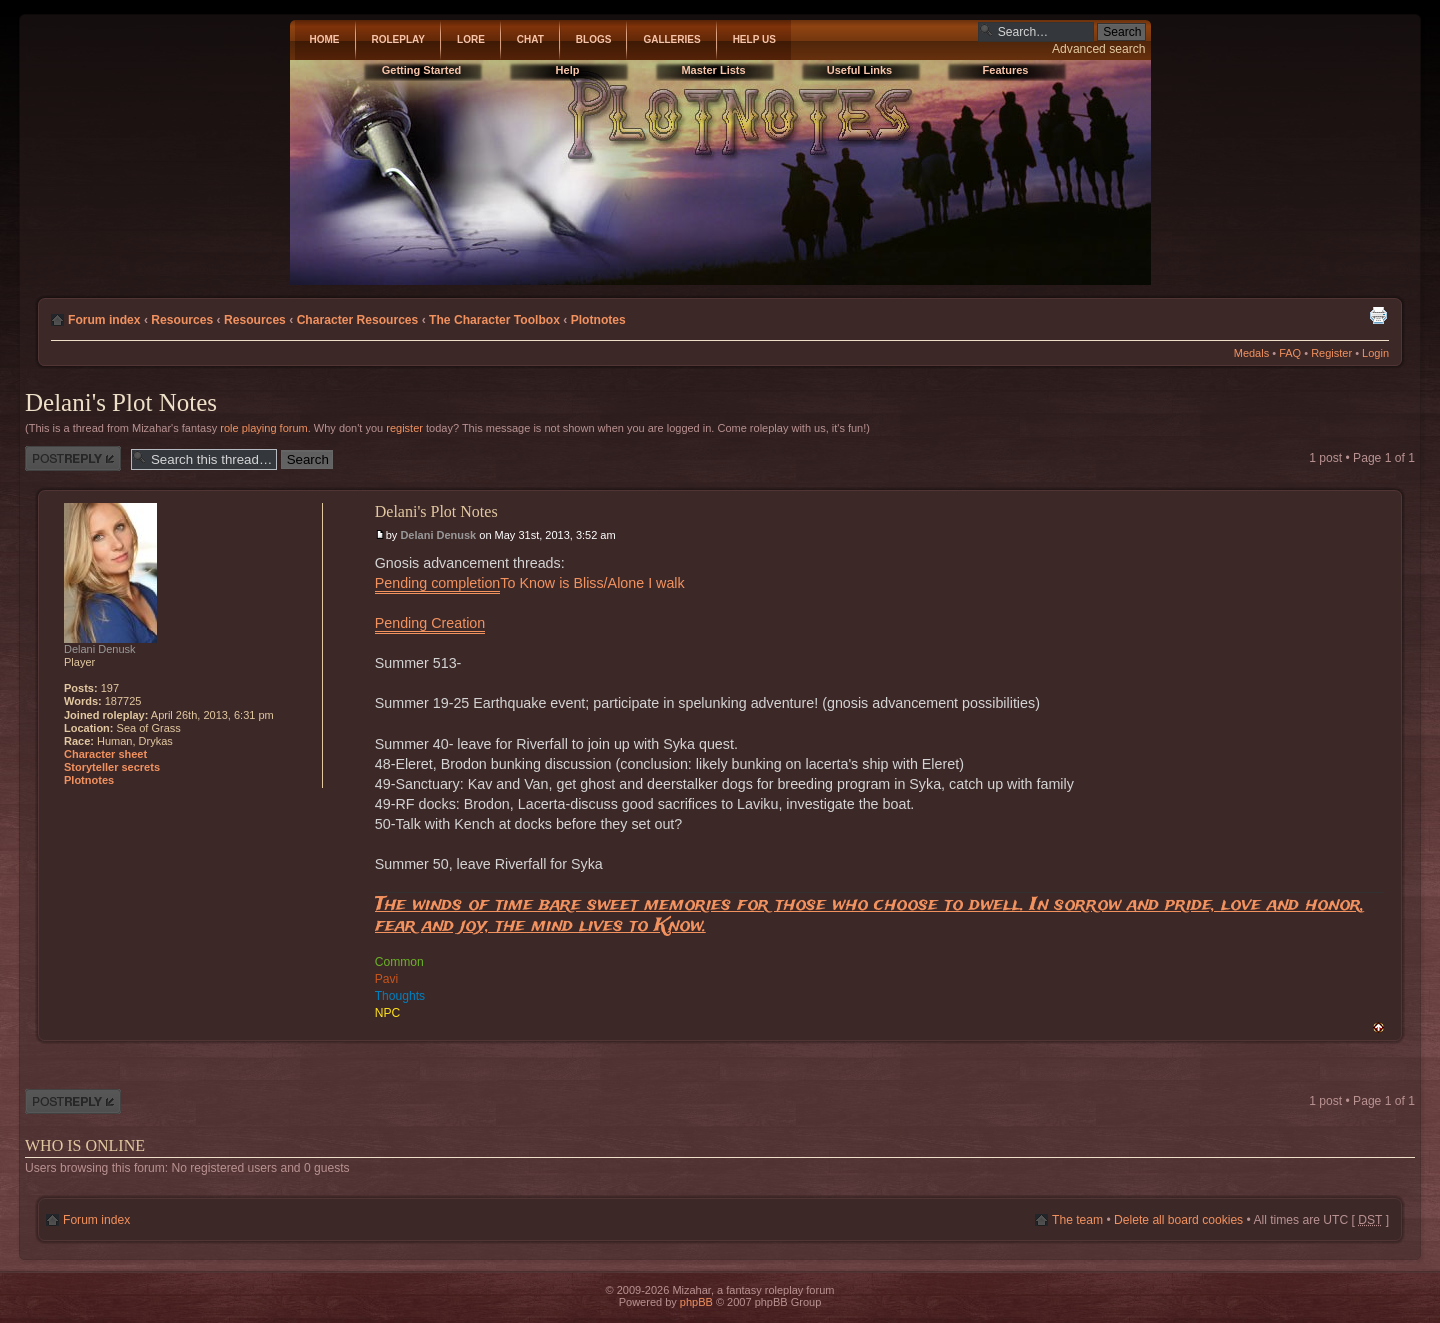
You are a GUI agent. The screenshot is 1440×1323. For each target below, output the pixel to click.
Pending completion (438, 583)
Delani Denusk (438, 535)
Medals (1251, 353)
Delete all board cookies (1178, 1220)
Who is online (85, 1145)
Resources (182, 320)
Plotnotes (598, 320)
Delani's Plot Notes (121, 402)
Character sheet (105, 754)
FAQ (1290, 353)
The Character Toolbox (494, 320)
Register (1331, 353)
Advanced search (1098, 49)
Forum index (104, 320)
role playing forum (263, 428)
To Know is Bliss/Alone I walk (592, 583)
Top (1378, 1027)
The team (1077, 1220)
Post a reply (73, 458)
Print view (1378, 315)
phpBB (696, 1302)
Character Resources (358, 320)
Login (1375, 353)
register (404, 428)
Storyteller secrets (112, 767)
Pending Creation (430, 623)
